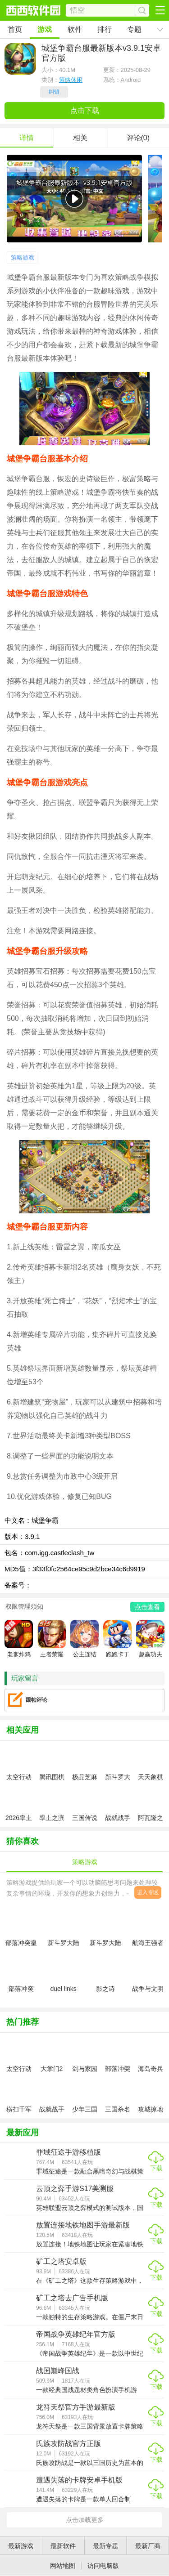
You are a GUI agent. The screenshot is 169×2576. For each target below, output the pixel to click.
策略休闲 (70, 79)
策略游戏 (22, 257)
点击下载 (84, 110)
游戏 (44, 29)
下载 (156, 2168)
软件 (75, 29)
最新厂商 (147, 2545)
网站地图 (62, 2565)
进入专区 (148, 1892)
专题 (134, 29)
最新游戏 (20, 2545)
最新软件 (63, 2545)
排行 (104, 29)
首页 (15, 29)
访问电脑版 (103, 2565)
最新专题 (105, 2545)
